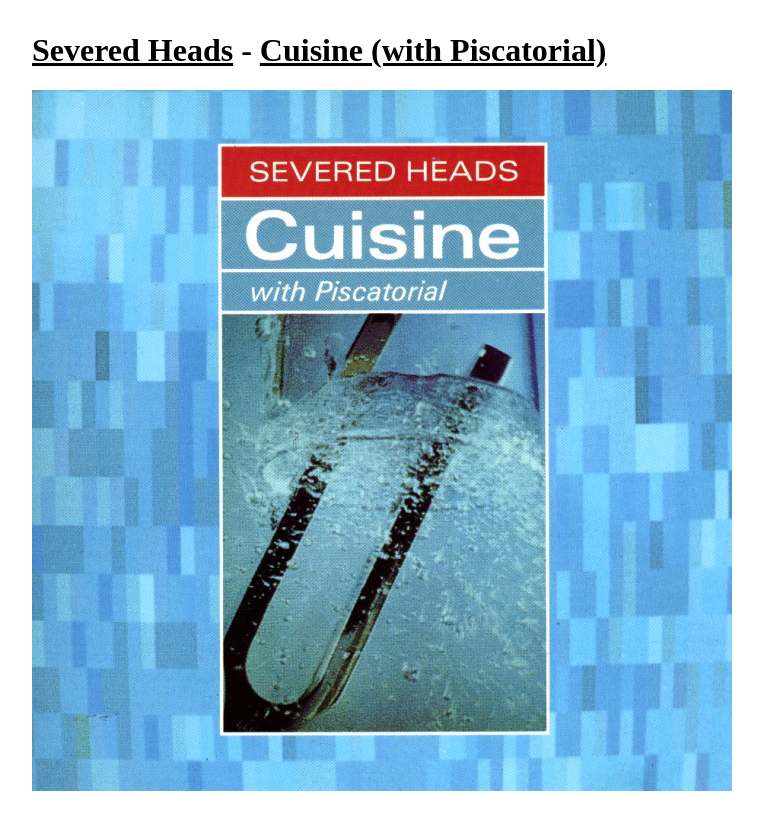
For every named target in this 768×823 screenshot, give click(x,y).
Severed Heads (132, 50)
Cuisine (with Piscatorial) (433, 50)
